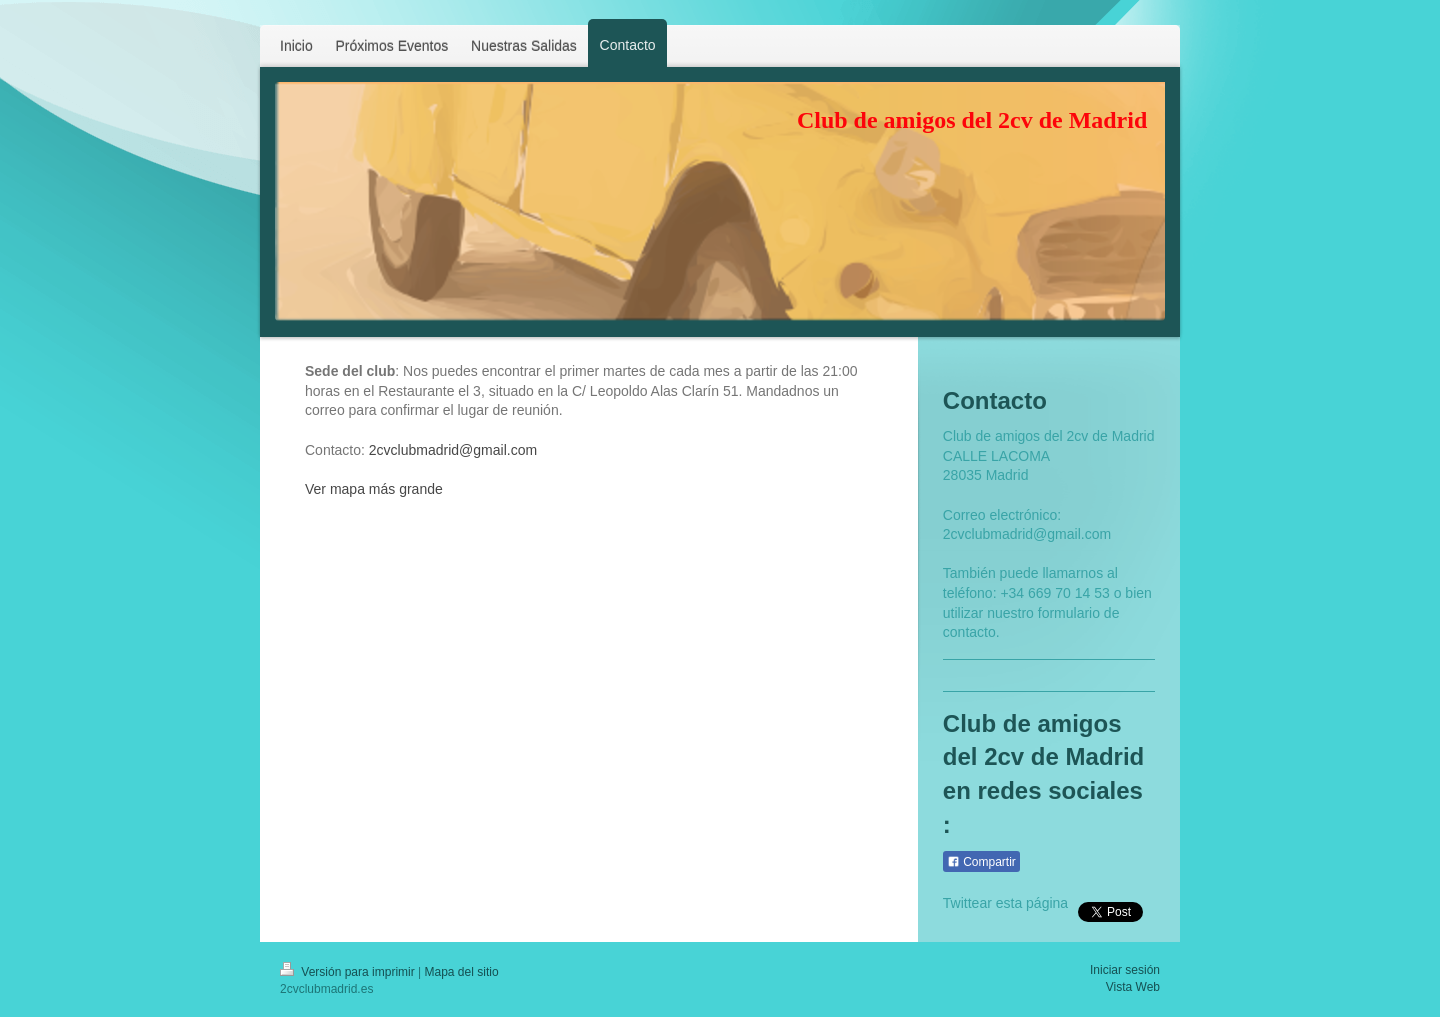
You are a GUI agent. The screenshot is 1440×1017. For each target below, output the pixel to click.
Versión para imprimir (349, 972)
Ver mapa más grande (374, 489)
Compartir (981, 862)
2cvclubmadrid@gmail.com (453, 450)
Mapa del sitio (462, 972)
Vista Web (1133, 987)
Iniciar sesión (1125, 970)
